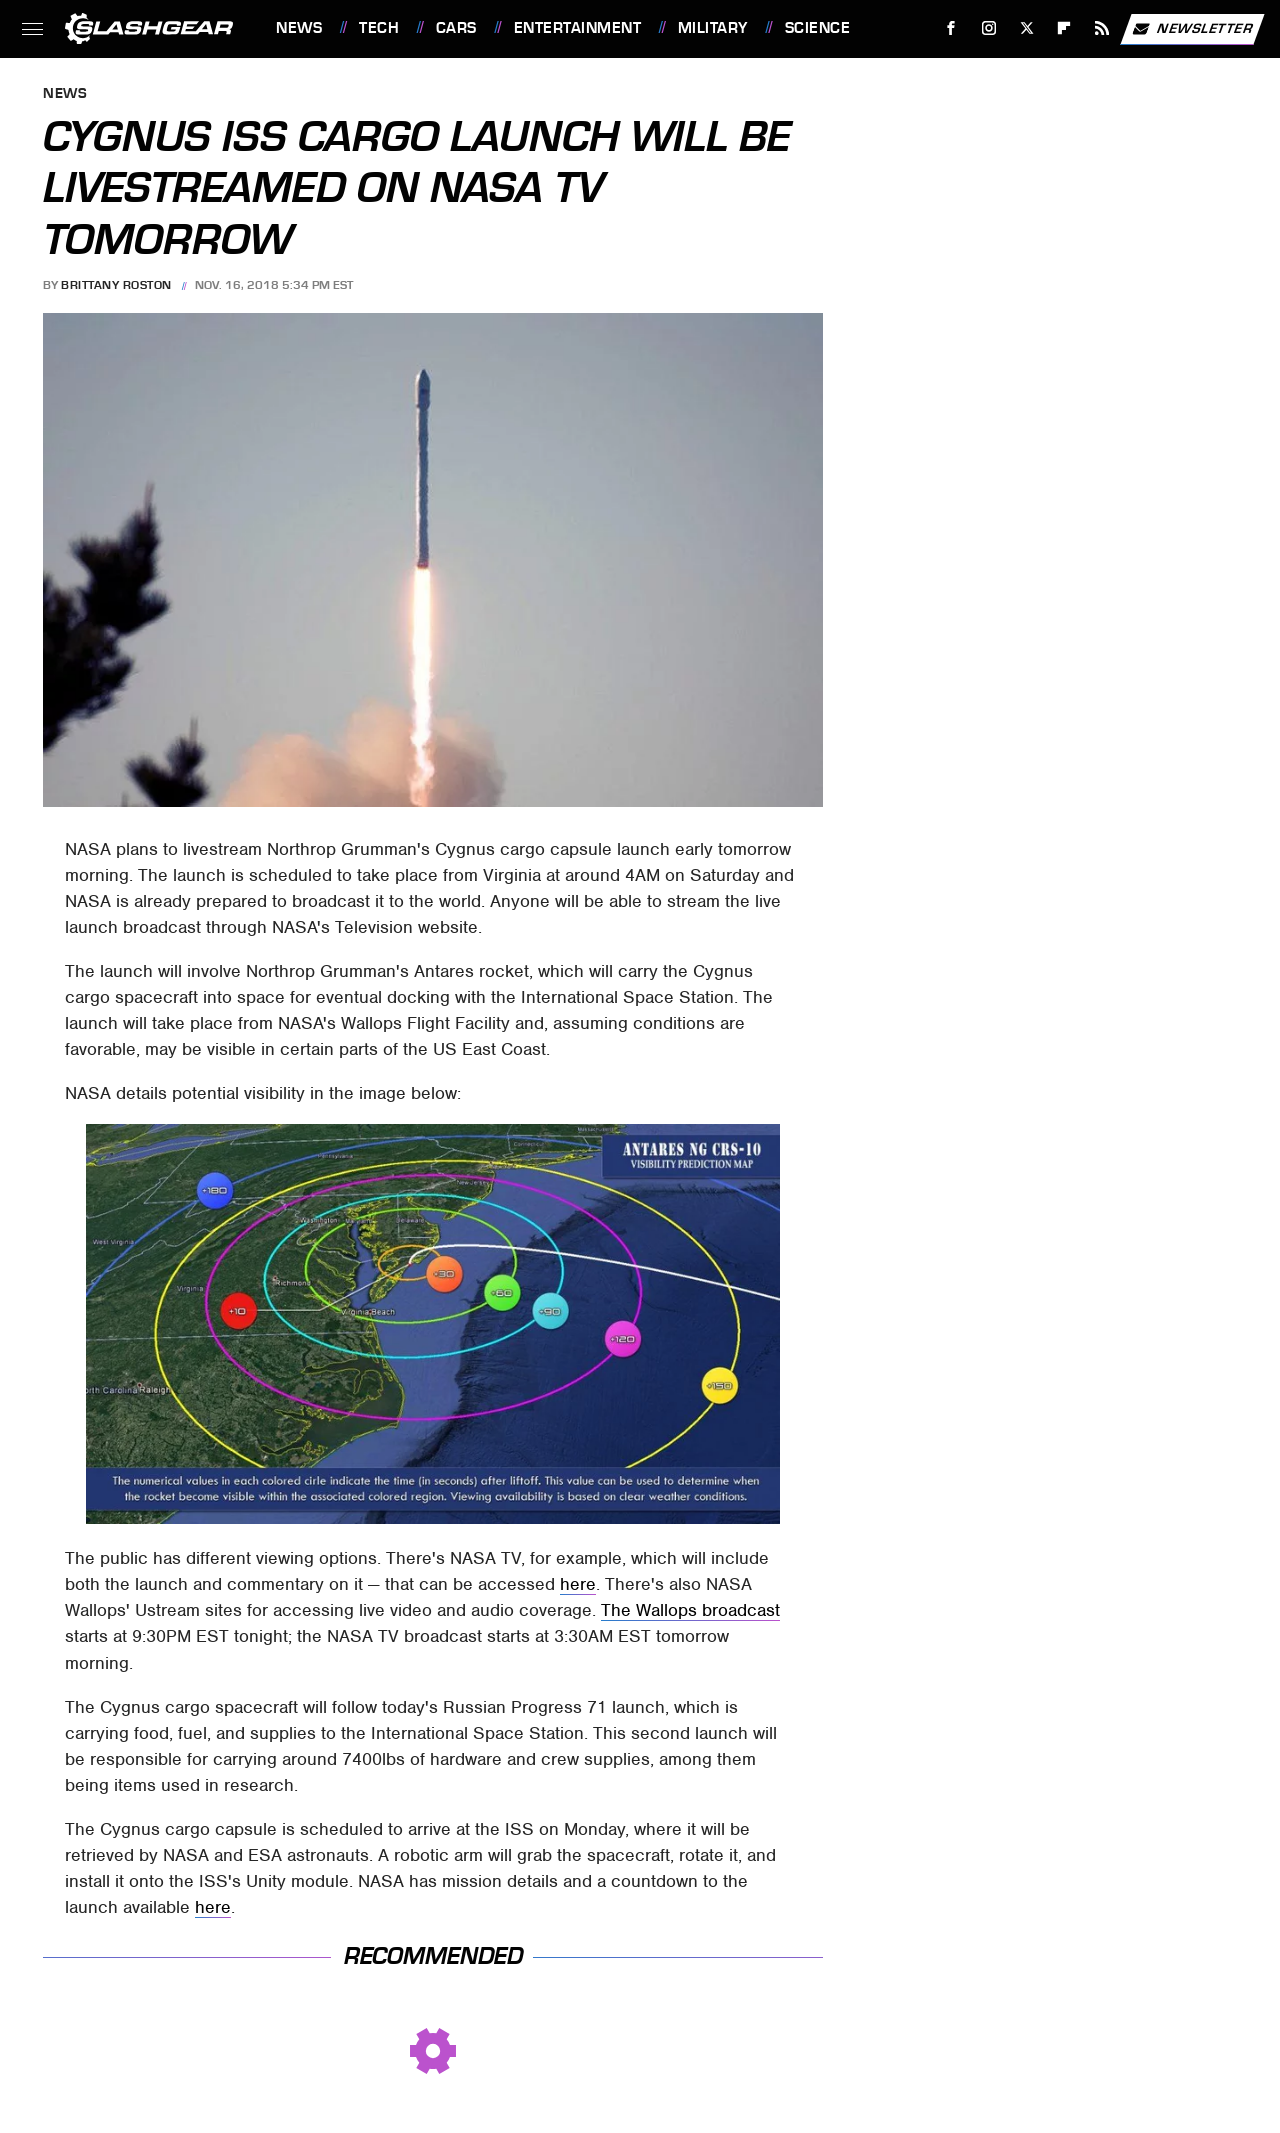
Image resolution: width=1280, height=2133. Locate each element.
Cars (456, 28)
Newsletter (1192, 29)
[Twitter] (1026, 28)
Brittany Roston (116, 285)
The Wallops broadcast (690, 1610)
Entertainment (578, 28)
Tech (379, 28)
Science (818, 28)
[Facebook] (951, 28)
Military (713, 28)
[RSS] (1102, 28)
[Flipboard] (1064, 28)
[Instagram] (989, 28)
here (578, 1584)
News (299, 28)
